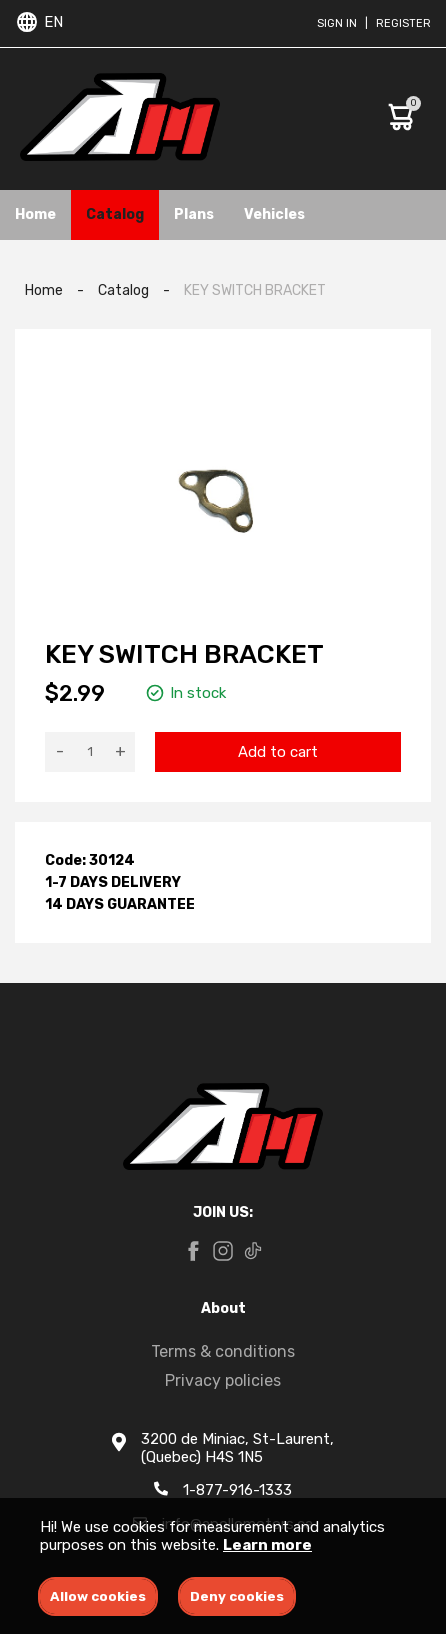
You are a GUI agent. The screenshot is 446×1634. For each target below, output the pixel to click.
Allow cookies (98, 1596)
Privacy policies (223, 1380)
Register (403, 23)
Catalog (115, 214)
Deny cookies (237, 1596)
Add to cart (278, 752)
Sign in (337, 23)
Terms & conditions (223, 1351)
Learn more (267, 1545)
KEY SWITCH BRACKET (255, 290)
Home (35, 214)
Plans (194, 214)
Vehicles (274, 214)
